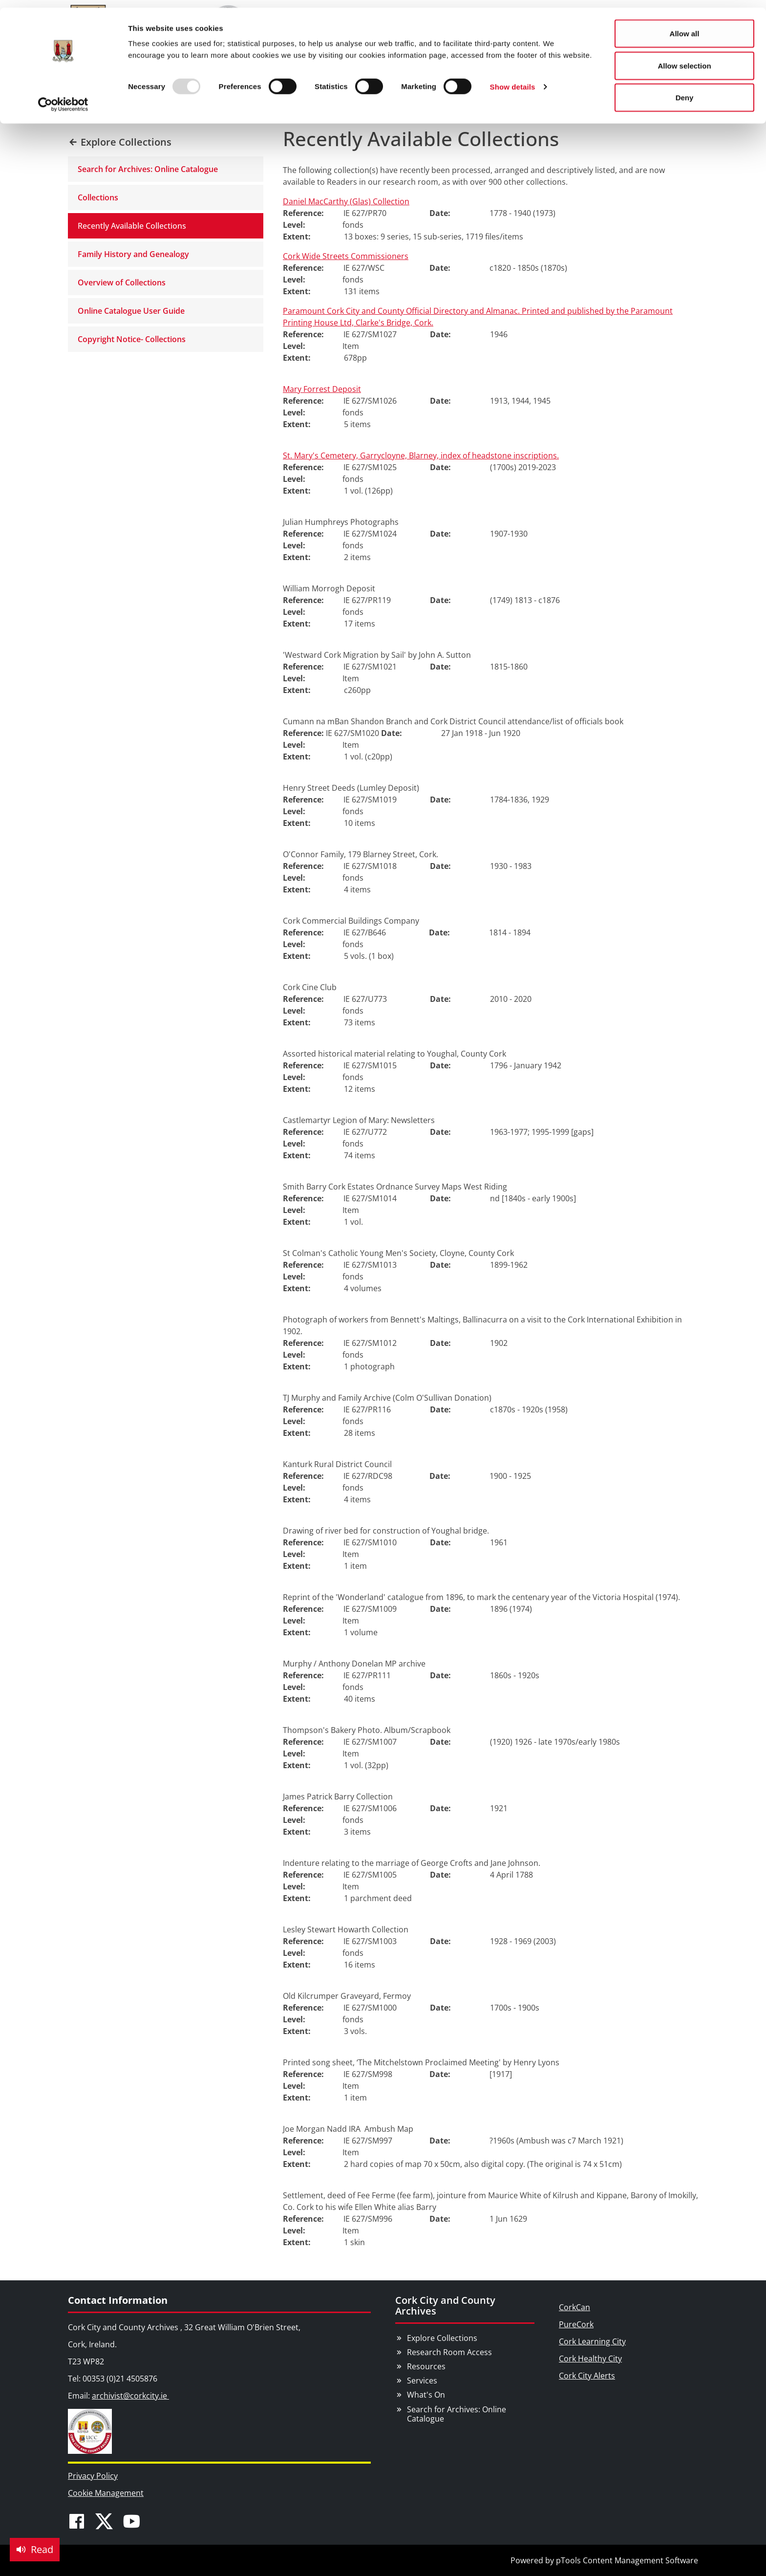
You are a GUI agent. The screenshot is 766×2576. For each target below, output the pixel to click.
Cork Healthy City (590, 2358)
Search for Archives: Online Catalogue (148, 169)
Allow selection (684, 58)
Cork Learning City (592, 2341)
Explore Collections (442, 2338)
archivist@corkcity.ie (130, 2395)
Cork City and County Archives (445, 2305)
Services (422, 2380)
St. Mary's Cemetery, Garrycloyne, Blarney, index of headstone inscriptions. (421, 455)
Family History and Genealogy (133, 254)
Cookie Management (106, 2493)
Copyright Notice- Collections (132, 339)
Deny (685, 90)
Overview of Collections (122, 282)
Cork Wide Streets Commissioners (345, 256)
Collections (98, 197)
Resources (426, 2366)
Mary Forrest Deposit (322, 389)
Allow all (685, 26)
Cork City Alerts (587, 2375)
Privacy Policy (93, 2475)
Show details (512, 79)
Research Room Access (449, 2352)
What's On (426, 2394)
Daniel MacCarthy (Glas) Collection (346, 201)
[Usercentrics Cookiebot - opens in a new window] (63, 96)
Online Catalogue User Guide (131, 310)
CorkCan (574, 2307)
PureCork (576, 2324)
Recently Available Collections (132, 225)
